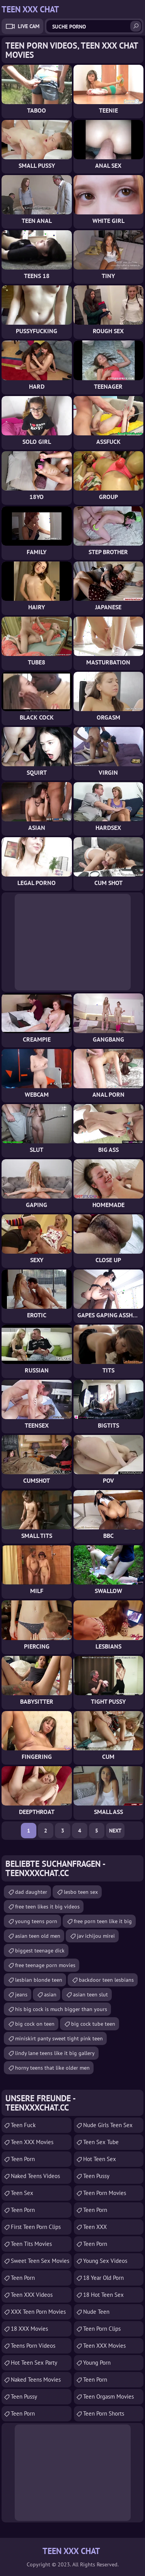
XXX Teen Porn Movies (38, 2311)
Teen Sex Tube (101, 2142)
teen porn (23, 2159)
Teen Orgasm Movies (108, 2396)
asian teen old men (37, 1935)
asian (50, 1994)
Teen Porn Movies (104, 2193)
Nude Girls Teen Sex (108, 2125)
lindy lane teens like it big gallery (55, 2053)
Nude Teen (96, 2311)
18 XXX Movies (29, 2328)
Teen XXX (95, 2226)
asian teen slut (90, 1994)
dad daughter (31, 1891)
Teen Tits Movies (31, 2243)
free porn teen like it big (103, 1921)
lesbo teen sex (81, 1891)
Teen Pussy (24, 2396)
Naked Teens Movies (36, 2379)
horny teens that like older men (52, 2067)
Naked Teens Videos (35, 2176)
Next (115, 1830)
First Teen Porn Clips (36, 2226)
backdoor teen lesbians (106, 1979)
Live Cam (28, 26)
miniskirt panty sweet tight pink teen (59, 2038)
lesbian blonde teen (38, 1979)
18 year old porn (103, 2277)
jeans (21, 1994)
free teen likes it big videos (47, 1906)
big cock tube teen (93, 2023)
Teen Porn (23, 2210)
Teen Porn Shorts (103, 2413)
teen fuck (23, 2125)
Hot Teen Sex (99, 2159)
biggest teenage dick (40, 1950)
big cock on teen (35, 2023)
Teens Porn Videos (33, 2345)
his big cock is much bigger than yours (61, 2009)
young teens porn (36, 1921)
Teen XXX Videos (32, 2294)
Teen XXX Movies (32, 2142)
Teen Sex (22, 2193)
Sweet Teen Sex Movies (40, 2260)
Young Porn (97, 2362)
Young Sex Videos (105, 2260)
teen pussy (96, 2176)
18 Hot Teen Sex (103, 2294)
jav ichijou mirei (96, 1935)
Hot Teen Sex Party (34, 2362)
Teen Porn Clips (102, 2328)
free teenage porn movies (45, 1965)
